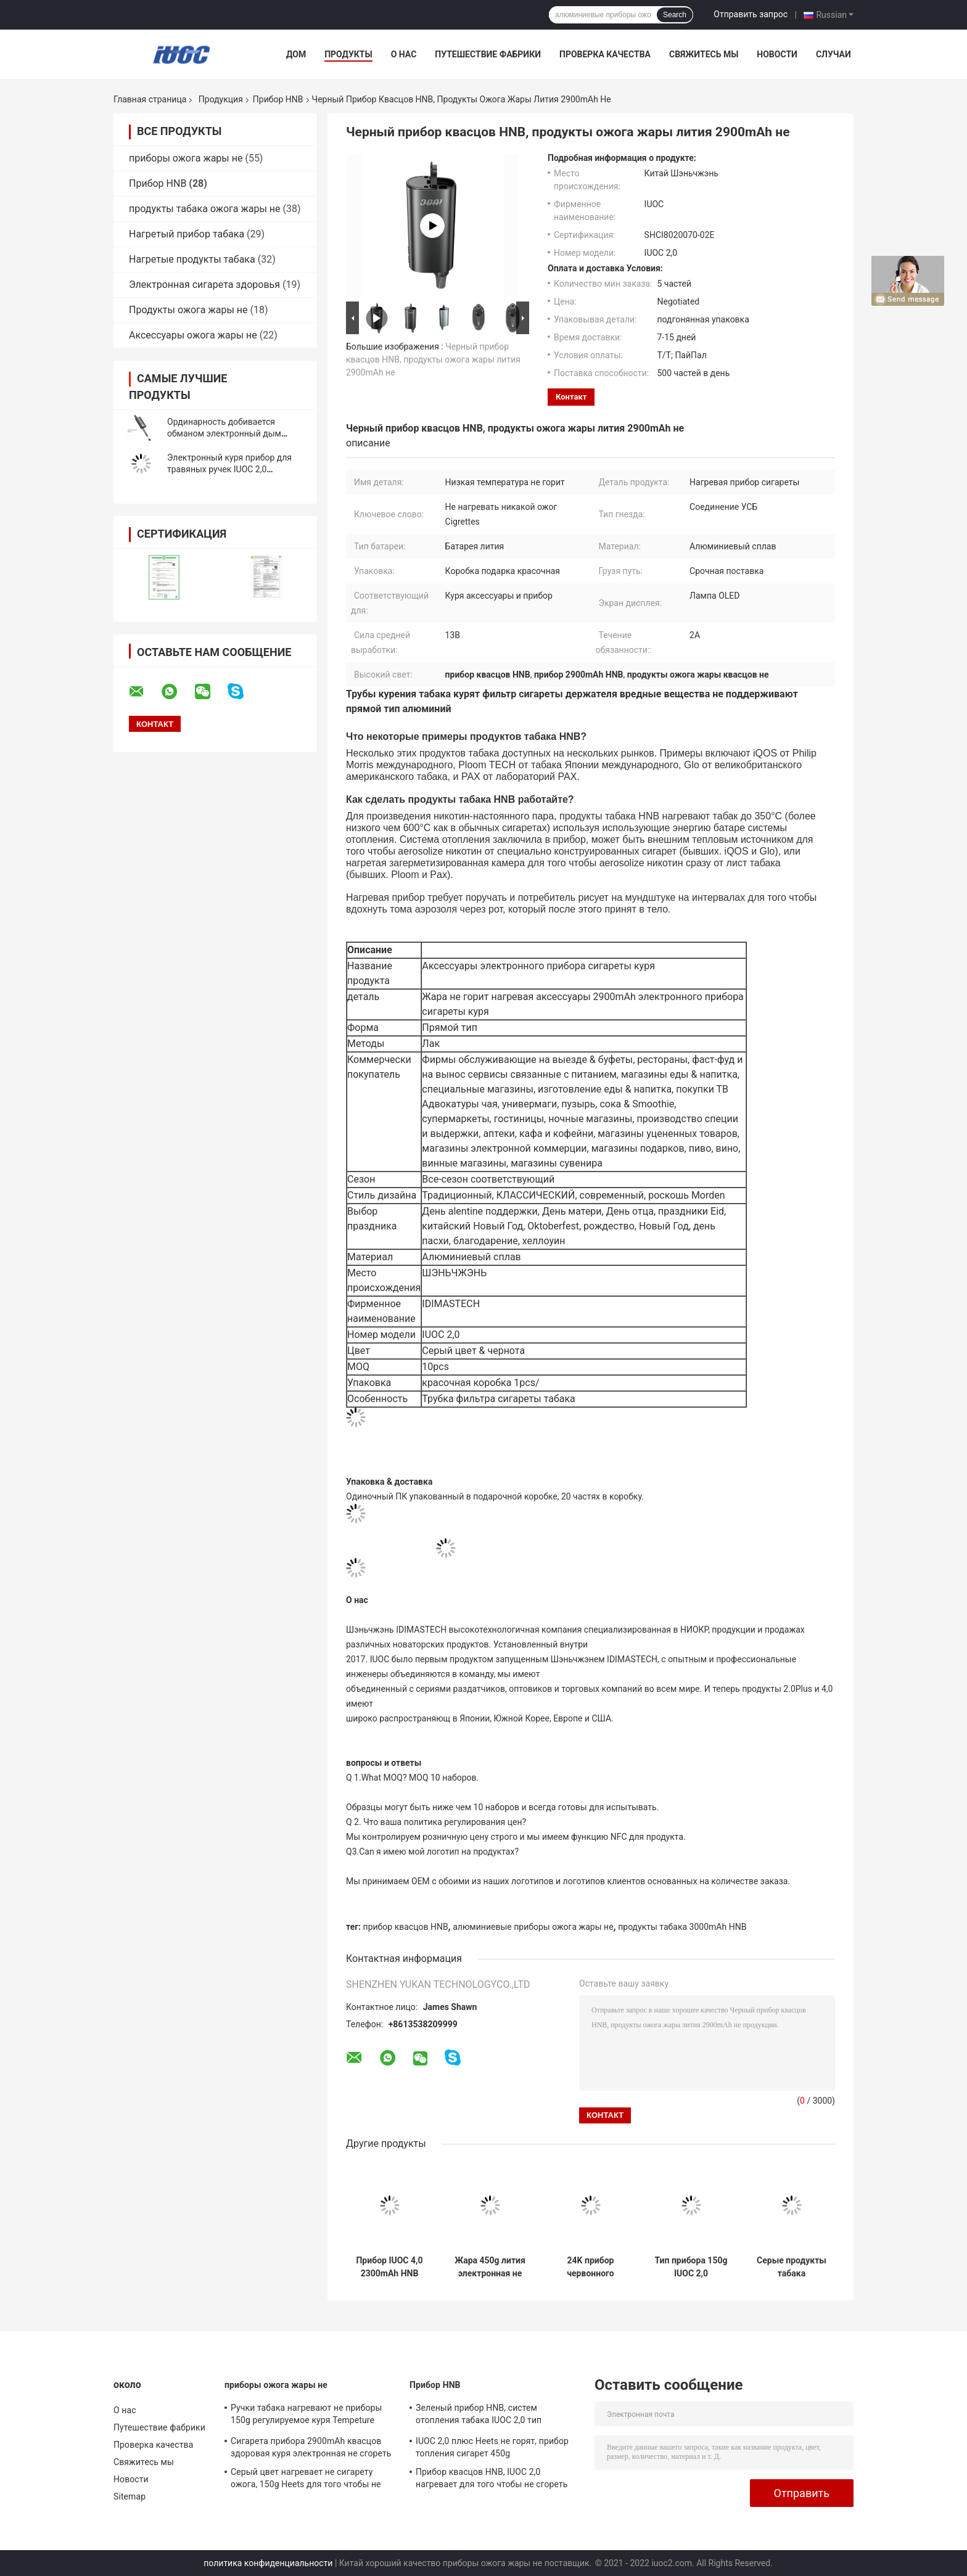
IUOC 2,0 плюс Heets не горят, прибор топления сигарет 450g (492, 2447)
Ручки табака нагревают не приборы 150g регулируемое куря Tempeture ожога (306, 2416)
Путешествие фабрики (488, 54)
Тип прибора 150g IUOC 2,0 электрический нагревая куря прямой (691, 2267)
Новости (777, 54)
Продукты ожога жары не (188, 310)
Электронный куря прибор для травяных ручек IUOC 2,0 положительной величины (229, 469)
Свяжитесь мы (703, 54)
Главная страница (149, 99)
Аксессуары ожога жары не (193, 335)
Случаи (833, 54)
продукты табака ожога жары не (205, 209)
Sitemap (129, 2496)
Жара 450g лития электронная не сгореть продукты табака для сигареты (490, 2267)
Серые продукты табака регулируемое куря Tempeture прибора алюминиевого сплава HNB (791, 2267)
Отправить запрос (751, 14)
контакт (571, 396)
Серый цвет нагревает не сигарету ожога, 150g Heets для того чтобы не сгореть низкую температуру (306, 2480)
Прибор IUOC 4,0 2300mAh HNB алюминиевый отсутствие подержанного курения (389, 2267)
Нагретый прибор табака (186, 234)
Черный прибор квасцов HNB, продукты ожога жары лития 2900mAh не (433, 359)
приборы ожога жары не (185, 158)
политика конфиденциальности (268, 2563)
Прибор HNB (278, 99)
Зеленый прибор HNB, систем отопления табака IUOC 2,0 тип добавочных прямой (478, 2416)
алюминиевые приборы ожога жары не (533, 1927)
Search (674, 14)
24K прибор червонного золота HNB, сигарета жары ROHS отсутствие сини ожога (591, 2267)
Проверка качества (605, 54)
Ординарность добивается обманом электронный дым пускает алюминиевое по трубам (234, 433)
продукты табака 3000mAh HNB (682, 1927)
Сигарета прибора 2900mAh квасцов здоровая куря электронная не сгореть (311, 2447)
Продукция (221, 99)
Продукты (348, 54)
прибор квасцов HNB (405, 1927)
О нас (404, 54)
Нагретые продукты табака (192, 259)
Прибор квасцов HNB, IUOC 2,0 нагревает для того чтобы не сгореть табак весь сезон (492, 2480)
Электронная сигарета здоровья (204, 284)
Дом (296, 54)
